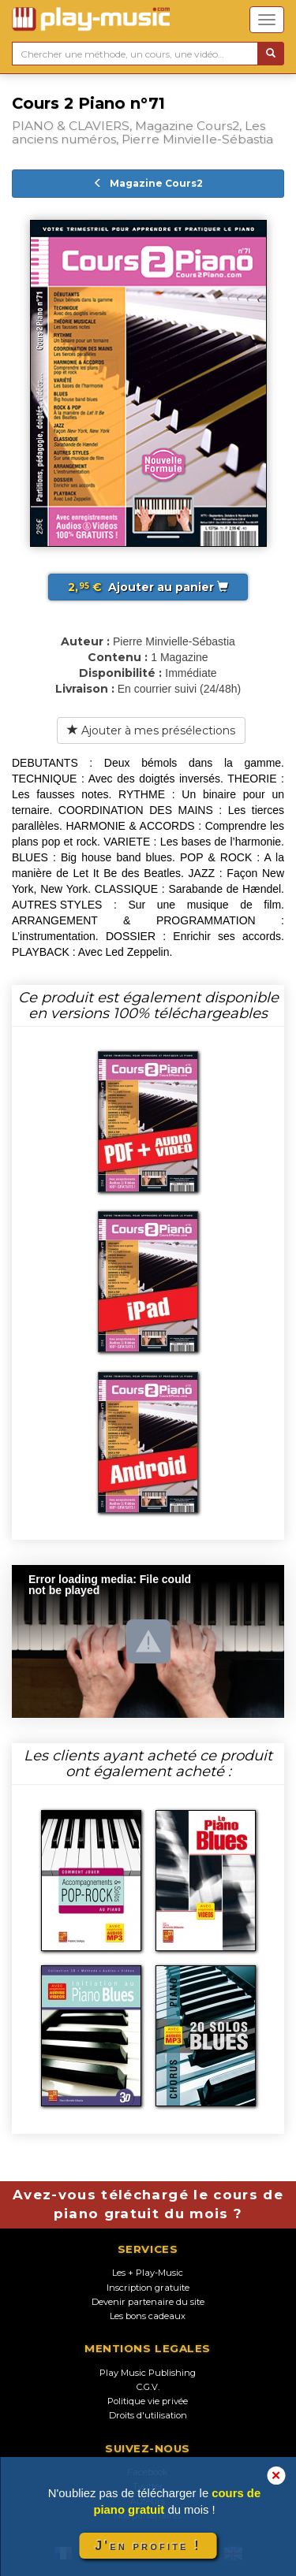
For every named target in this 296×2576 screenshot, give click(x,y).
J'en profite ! (147, 2545)
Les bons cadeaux (147, 2315)
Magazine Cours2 (148, 183)
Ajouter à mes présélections (151, 730)
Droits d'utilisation (148, 2415)
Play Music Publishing (147, 2372)
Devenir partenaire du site (148, 2301)
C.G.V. (148, 2386)
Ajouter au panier (148, 587)
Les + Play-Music (147, 2272)
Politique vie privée (147, 2401)
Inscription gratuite (148, 2287)
